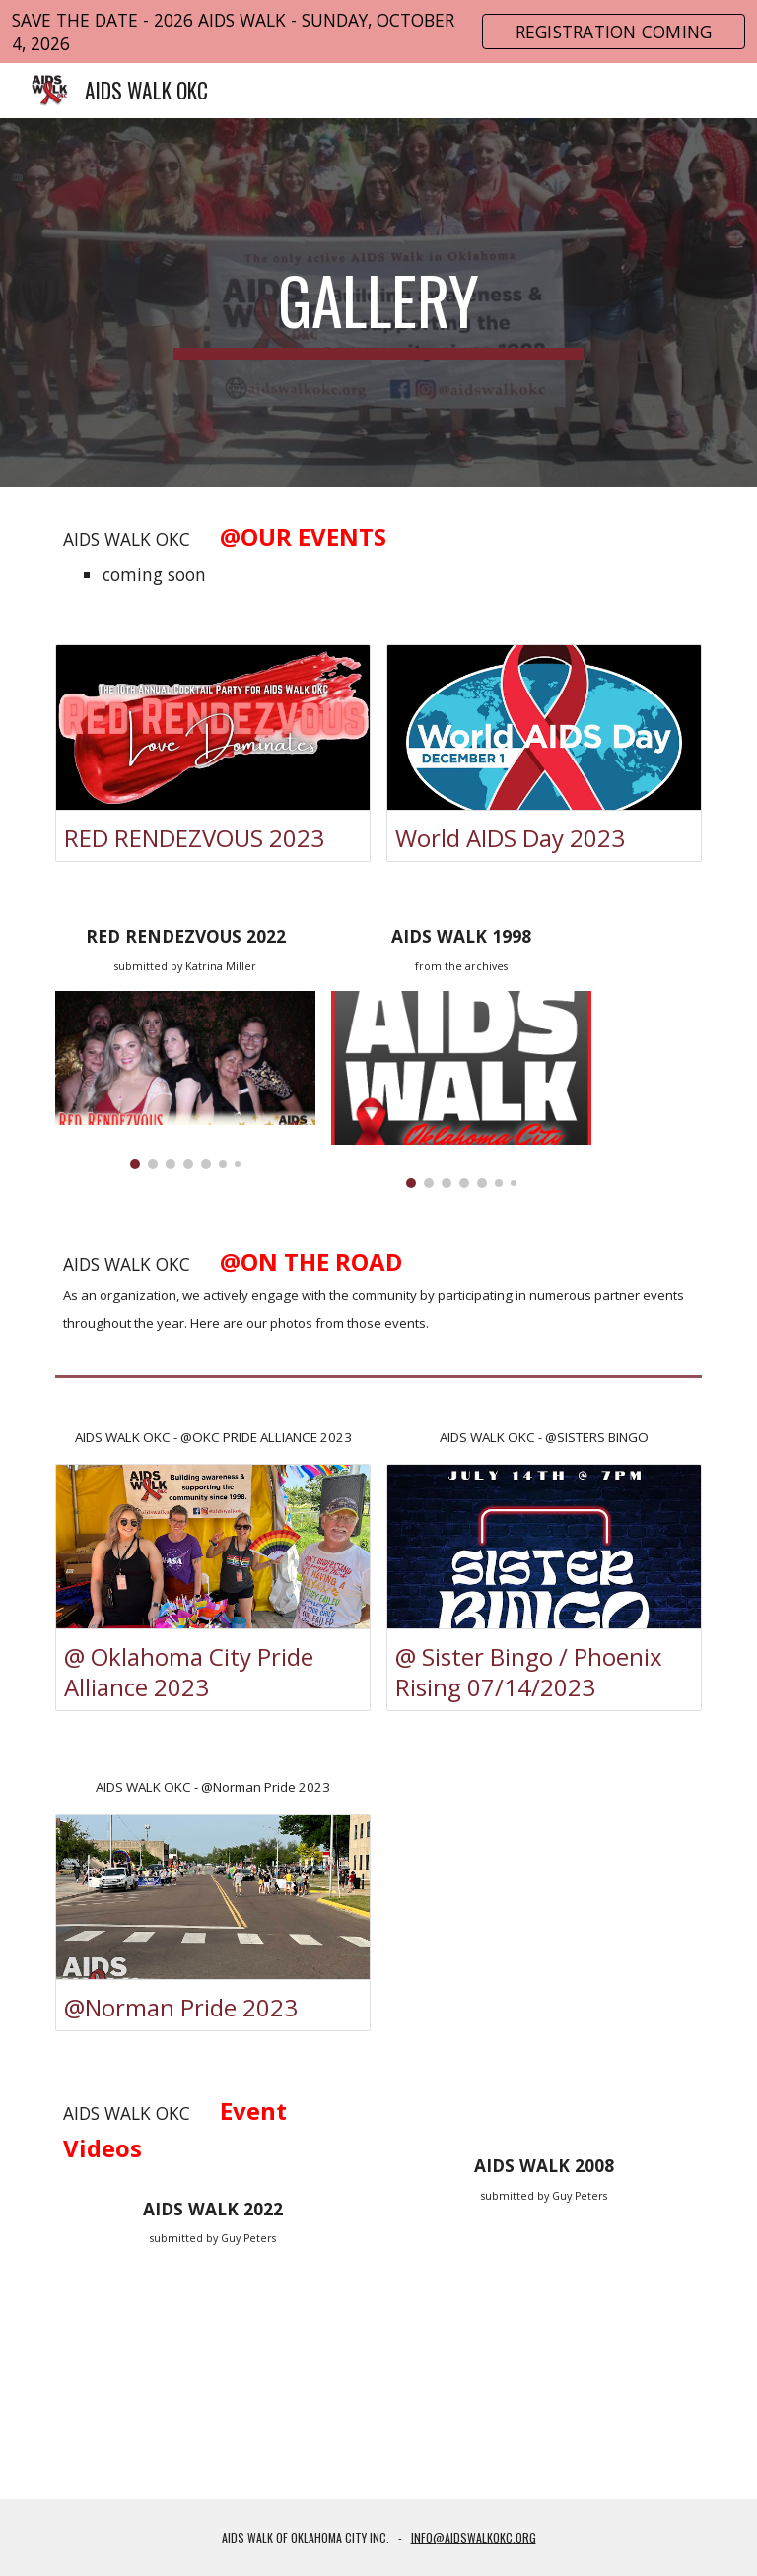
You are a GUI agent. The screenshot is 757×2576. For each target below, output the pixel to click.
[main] (378, 302)
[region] (378, 31)
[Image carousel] (184, 1079)
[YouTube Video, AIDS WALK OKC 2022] (212, 2370)
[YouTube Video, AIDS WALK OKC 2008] (543, 2327)
